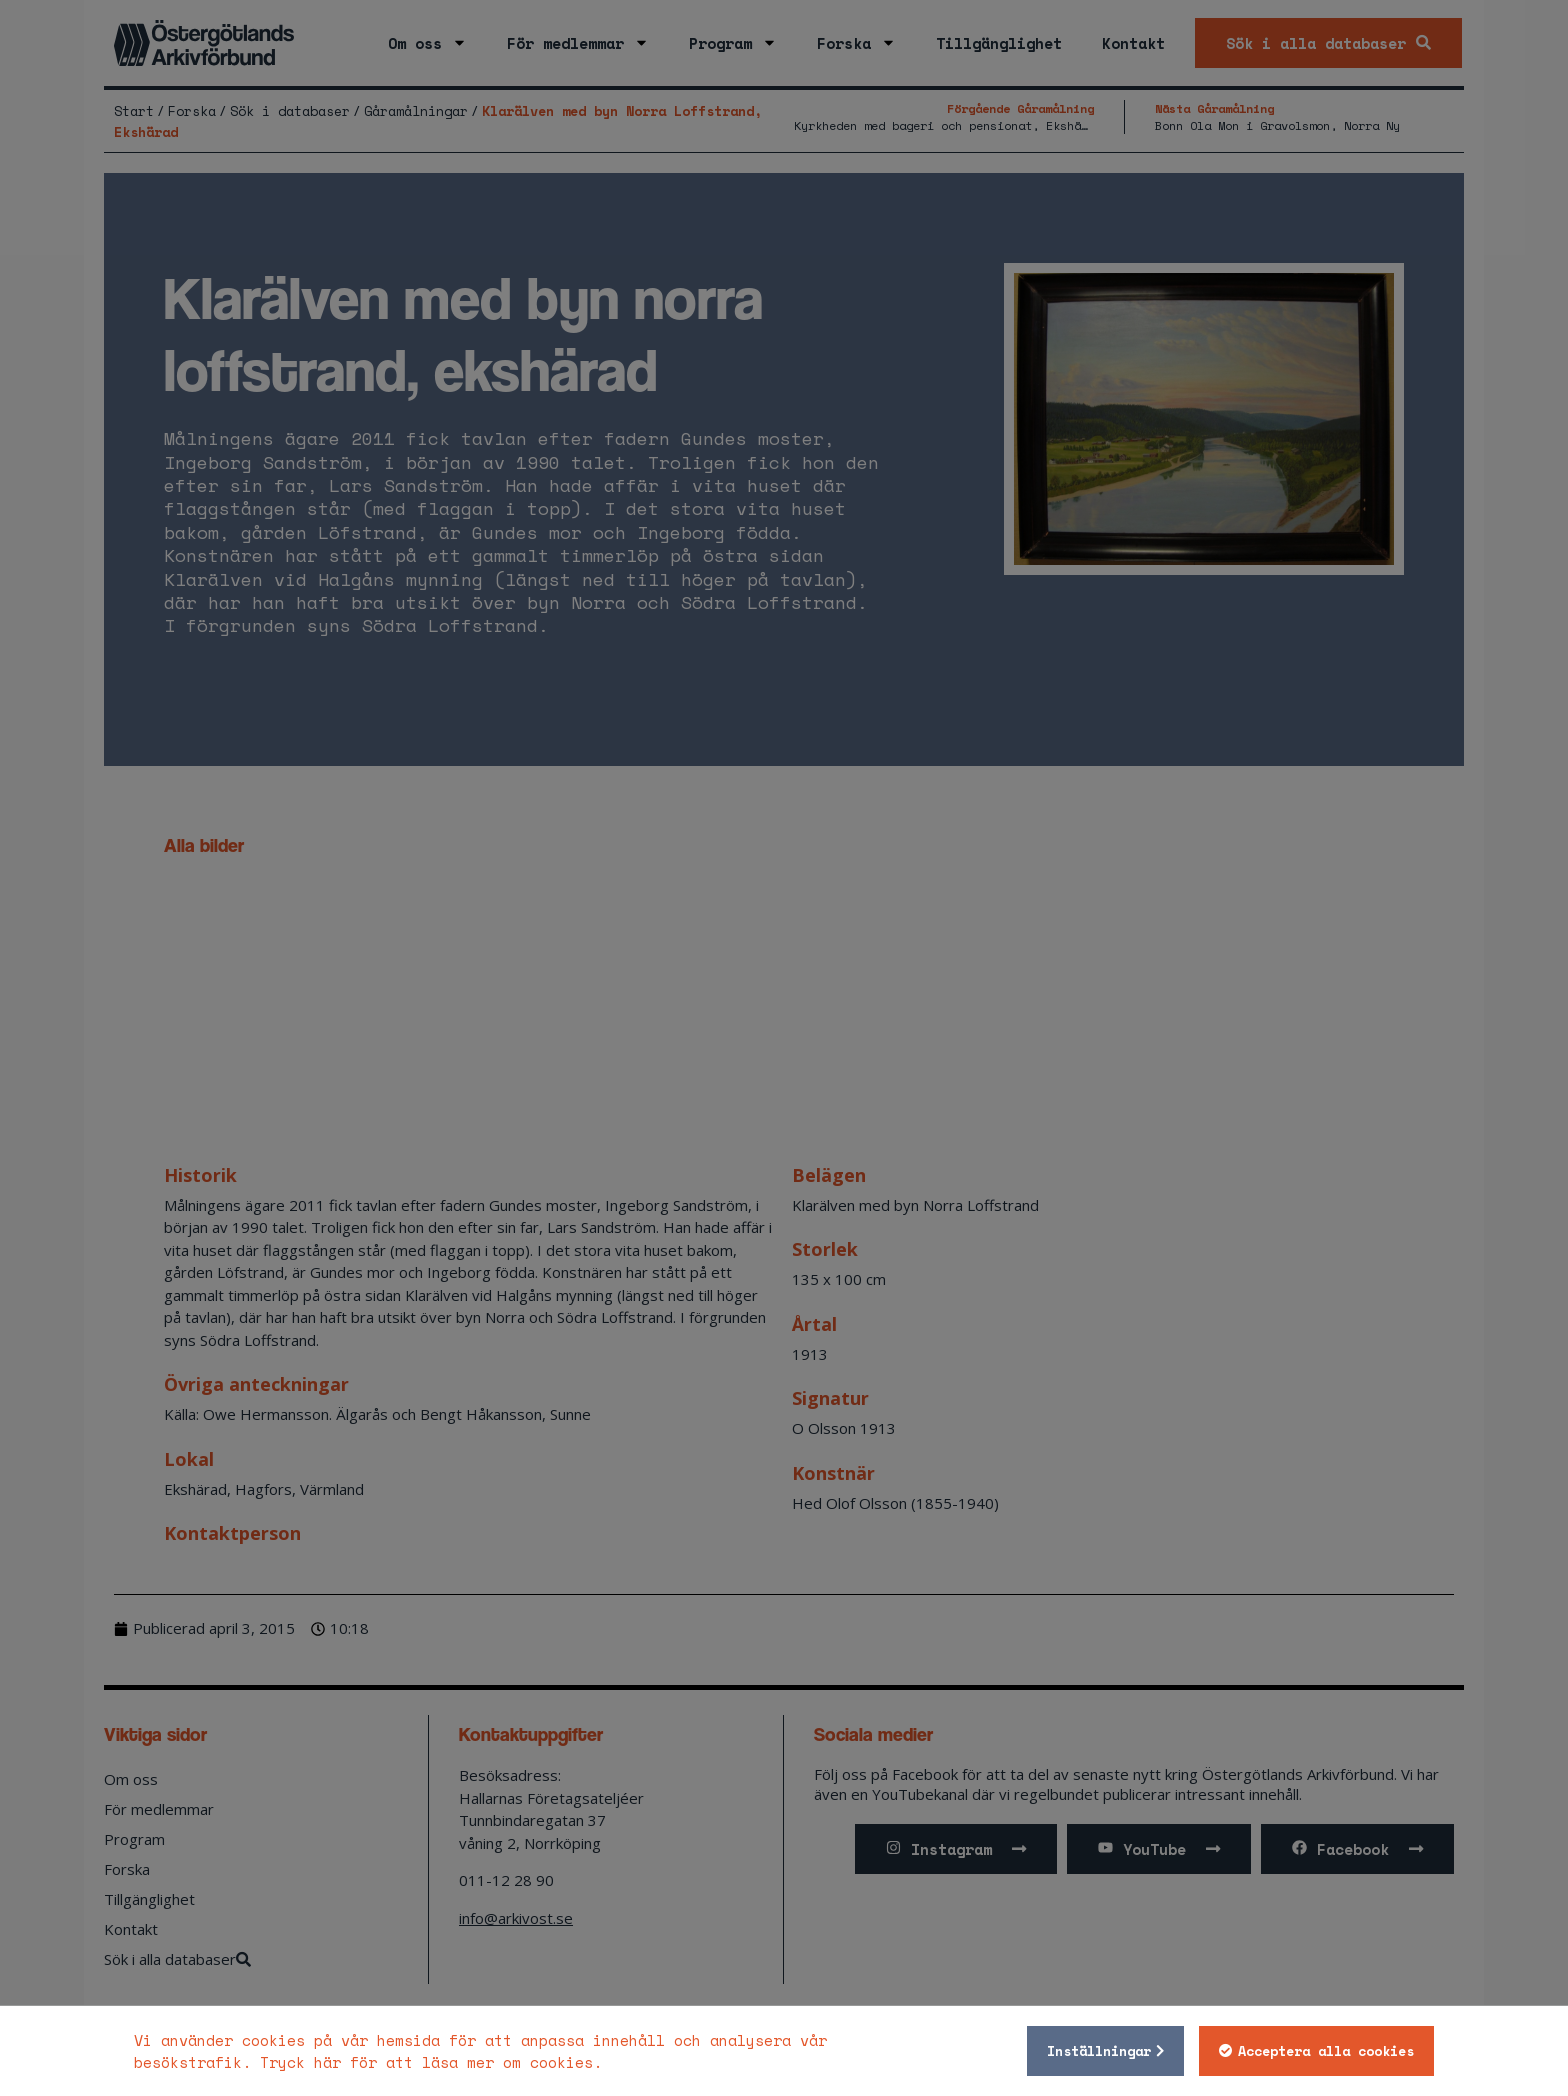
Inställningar (1099, 2051)
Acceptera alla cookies (1326, 2051)
